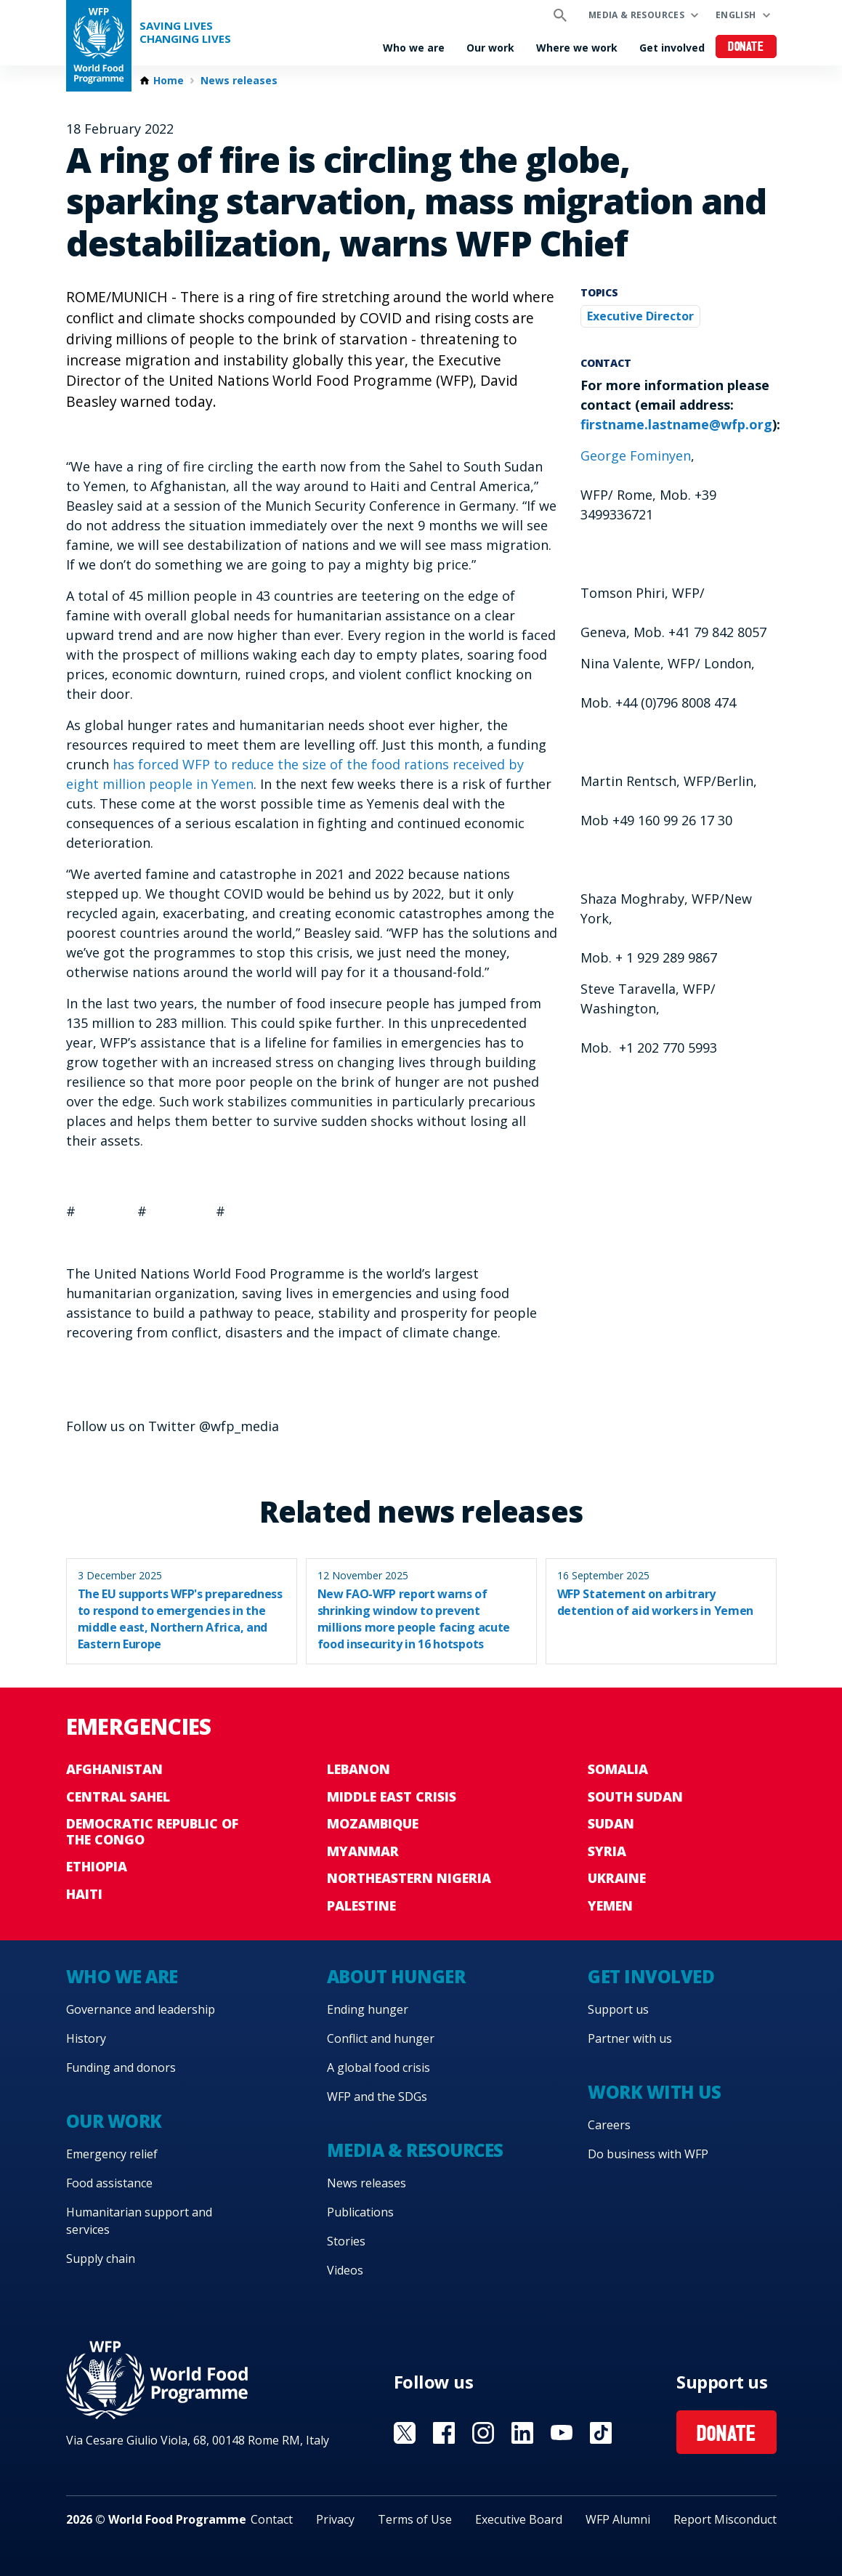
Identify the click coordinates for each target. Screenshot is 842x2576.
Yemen (610, 1905)
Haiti (84, 1894)
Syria (607, 1851)
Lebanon (358, 1769)
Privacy (335, 2519)
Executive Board (518, 2519)
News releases (239, 80)
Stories (346, 2241)
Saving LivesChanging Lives (185, 32)
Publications (360, 2212)
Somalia (618, 1769)
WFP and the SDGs (377, 2097)
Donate (746, 47)
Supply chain (100, 2259)
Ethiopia (96, 1866)
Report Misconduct (725, 2519)
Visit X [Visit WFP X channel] (405, 2433)
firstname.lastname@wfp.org (676, 424)
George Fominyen (635, 455)
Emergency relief (112, 2154)
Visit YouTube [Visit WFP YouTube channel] (561, 2433)
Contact (272, 2519)
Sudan (611, 1823)
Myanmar (363, 1851)
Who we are (414, 47)
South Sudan (635, 1796)
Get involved (672, 47)
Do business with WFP (648, 2154)
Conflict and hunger (380, 2038)
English (736, 15)
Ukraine (617, 1878)
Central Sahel (118, 1796)
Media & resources (636, 15)
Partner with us (630, 2038)
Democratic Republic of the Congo (152, 1831)
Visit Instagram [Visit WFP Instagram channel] (483, 2433)
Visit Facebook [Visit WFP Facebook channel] (444, 2433)
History (86, 2038)
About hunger (396, 1976)
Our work (490, 47)
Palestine (361, 1905)
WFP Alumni (618, 2519)
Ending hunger (367, 2009)
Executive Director (640, 316)
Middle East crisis (391, 1796)
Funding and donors (121, 2067)
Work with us (654, 2092)
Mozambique (372, 1823)
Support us (618, 2009)
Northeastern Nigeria (409, 1878)
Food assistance (109, 2183)
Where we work (577, 47)
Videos (345, 2270)
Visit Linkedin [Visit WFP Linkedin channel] (522, 2433)
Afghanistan (114, 1769)
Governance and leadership (140, 2009)
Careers (609, 2125)
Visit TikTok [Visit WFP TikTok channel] (601, 2433)
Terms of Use (415, 2519)
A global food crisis (378, 2067)
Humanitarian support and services (139, 2220)
